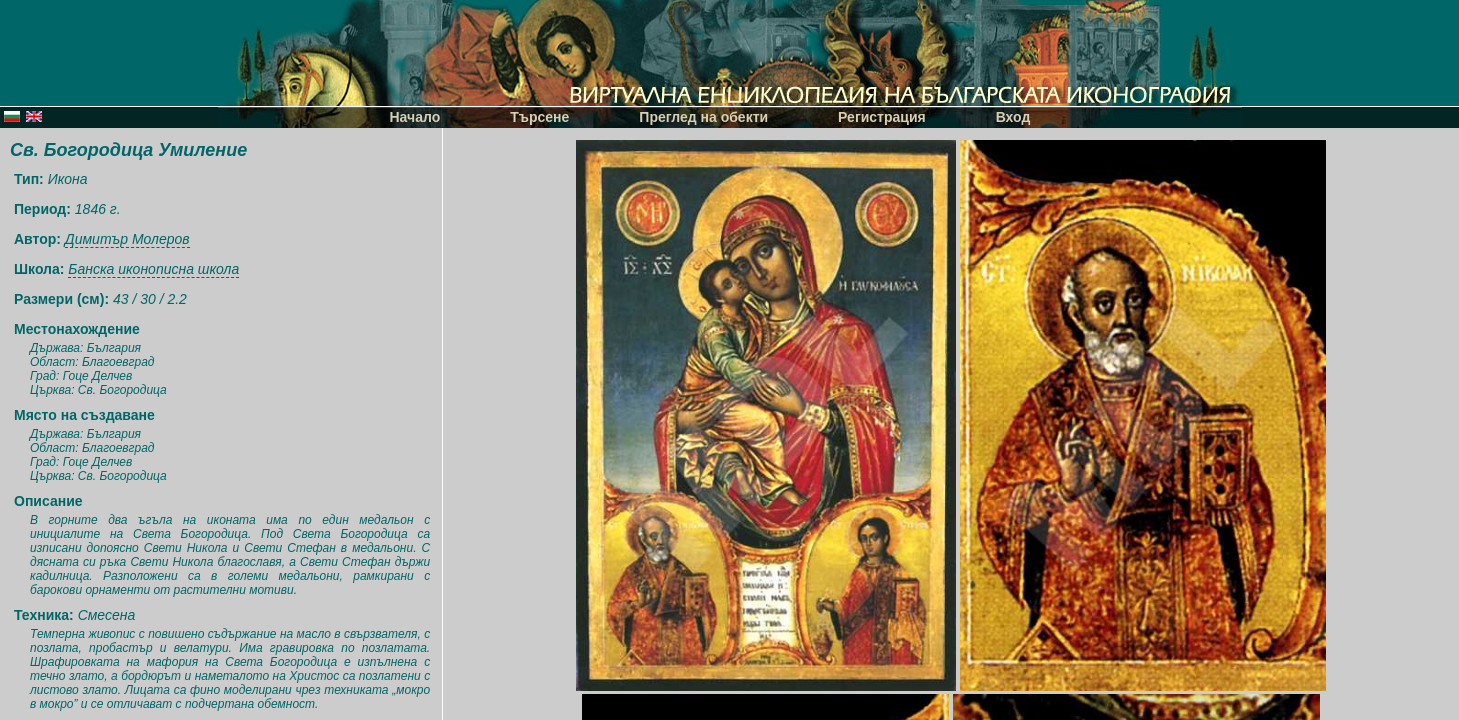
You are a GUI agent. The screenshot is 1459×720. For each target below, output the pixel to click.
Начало (415, 117)
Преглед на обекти (703, 117)
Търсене (539, 117)
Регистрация (882, 117)
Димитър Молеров (127, 239)
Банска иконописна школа (153, 269)
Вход (1013, 117)
